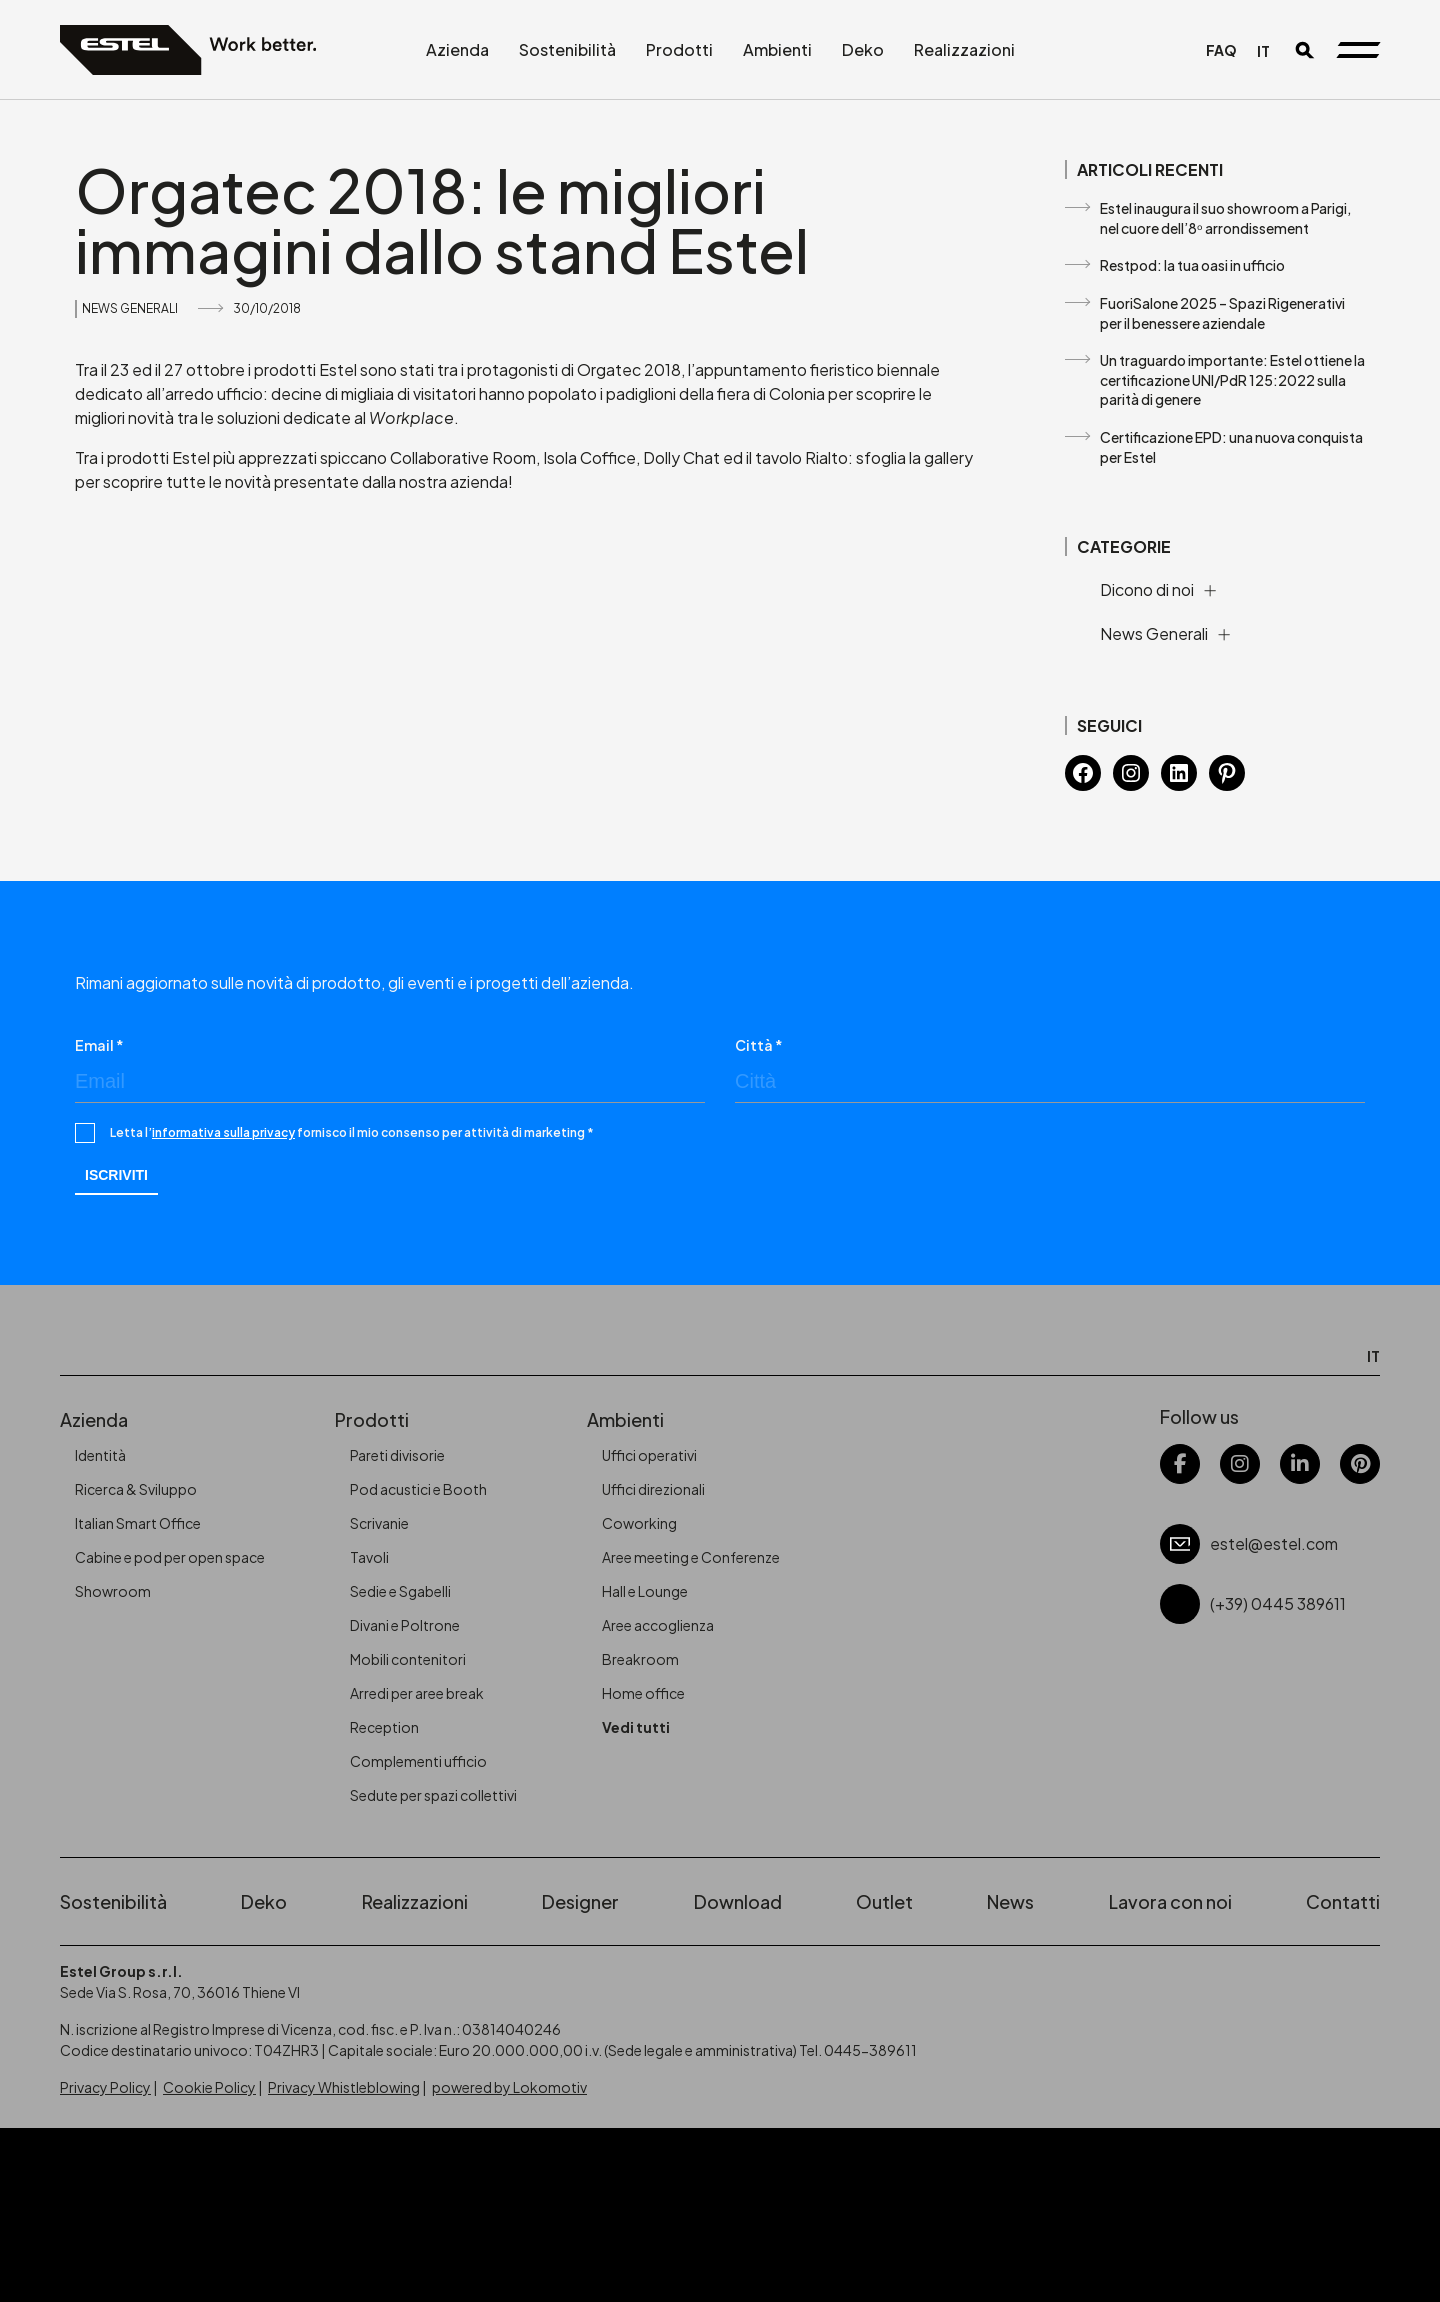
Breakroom (640, 1659)
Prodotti (679, 49)
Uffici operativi (649, 1455)
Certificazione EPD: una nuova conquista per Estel (1231, 447)
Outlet (884, 1901)
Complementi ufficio (418, 1761)
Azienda (457, 49)
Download (738, 1901)
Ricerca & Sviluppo (136, 1489)
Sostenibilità (567, 49)
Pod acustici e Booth (418, 1489)
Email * (99, 1045)
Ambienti (777, 49)
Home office (643, 1693)
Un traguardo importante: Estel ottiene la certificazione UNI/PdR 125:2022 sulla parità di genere (1232, 379)
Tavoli (369, 1557)
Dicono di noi (1147, 589)
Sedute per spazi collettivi (433, 1795)
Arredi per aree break (417, 1693)
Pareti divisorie (397, 1455)
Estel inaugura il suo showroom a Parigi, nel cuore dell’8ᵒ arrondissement (1225, 218)
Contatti (1343, 1901)
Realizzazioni (964, 49)
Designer (580, 1901)
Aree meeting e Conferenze (691, 1557)
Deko (863, 49)
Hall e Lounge (645, 1591)
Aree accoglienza (658, 1625)
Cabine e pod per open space (170, 1557)
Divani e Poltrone (405, 1625)
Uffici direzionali (653, 1489)
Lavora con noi (1170, 1901)
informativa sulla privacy (223, 1132)
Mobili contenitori (408, 1659)
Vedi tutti (636, 1727)
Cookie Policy (209, 2087)
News (1010, 1901)
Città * (759, 1045)
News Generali (130, 308)
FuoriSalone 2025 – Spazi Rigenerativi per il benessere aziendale (1222, 313)
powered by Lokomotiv (509, 2087)
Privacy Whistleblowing (344, 2087)
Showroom (113, 1591)
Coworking (639, 1523)
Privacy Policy (105, 2087)
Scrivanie (379, 1523)
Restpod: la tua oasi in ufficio (1192, 265)
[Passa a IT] (1263, 50)
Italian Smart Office (138, 1523)
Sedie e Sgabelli (400, 1591)
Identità (100, 1455)
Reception (384, 1727)
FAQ (1221, 50)
